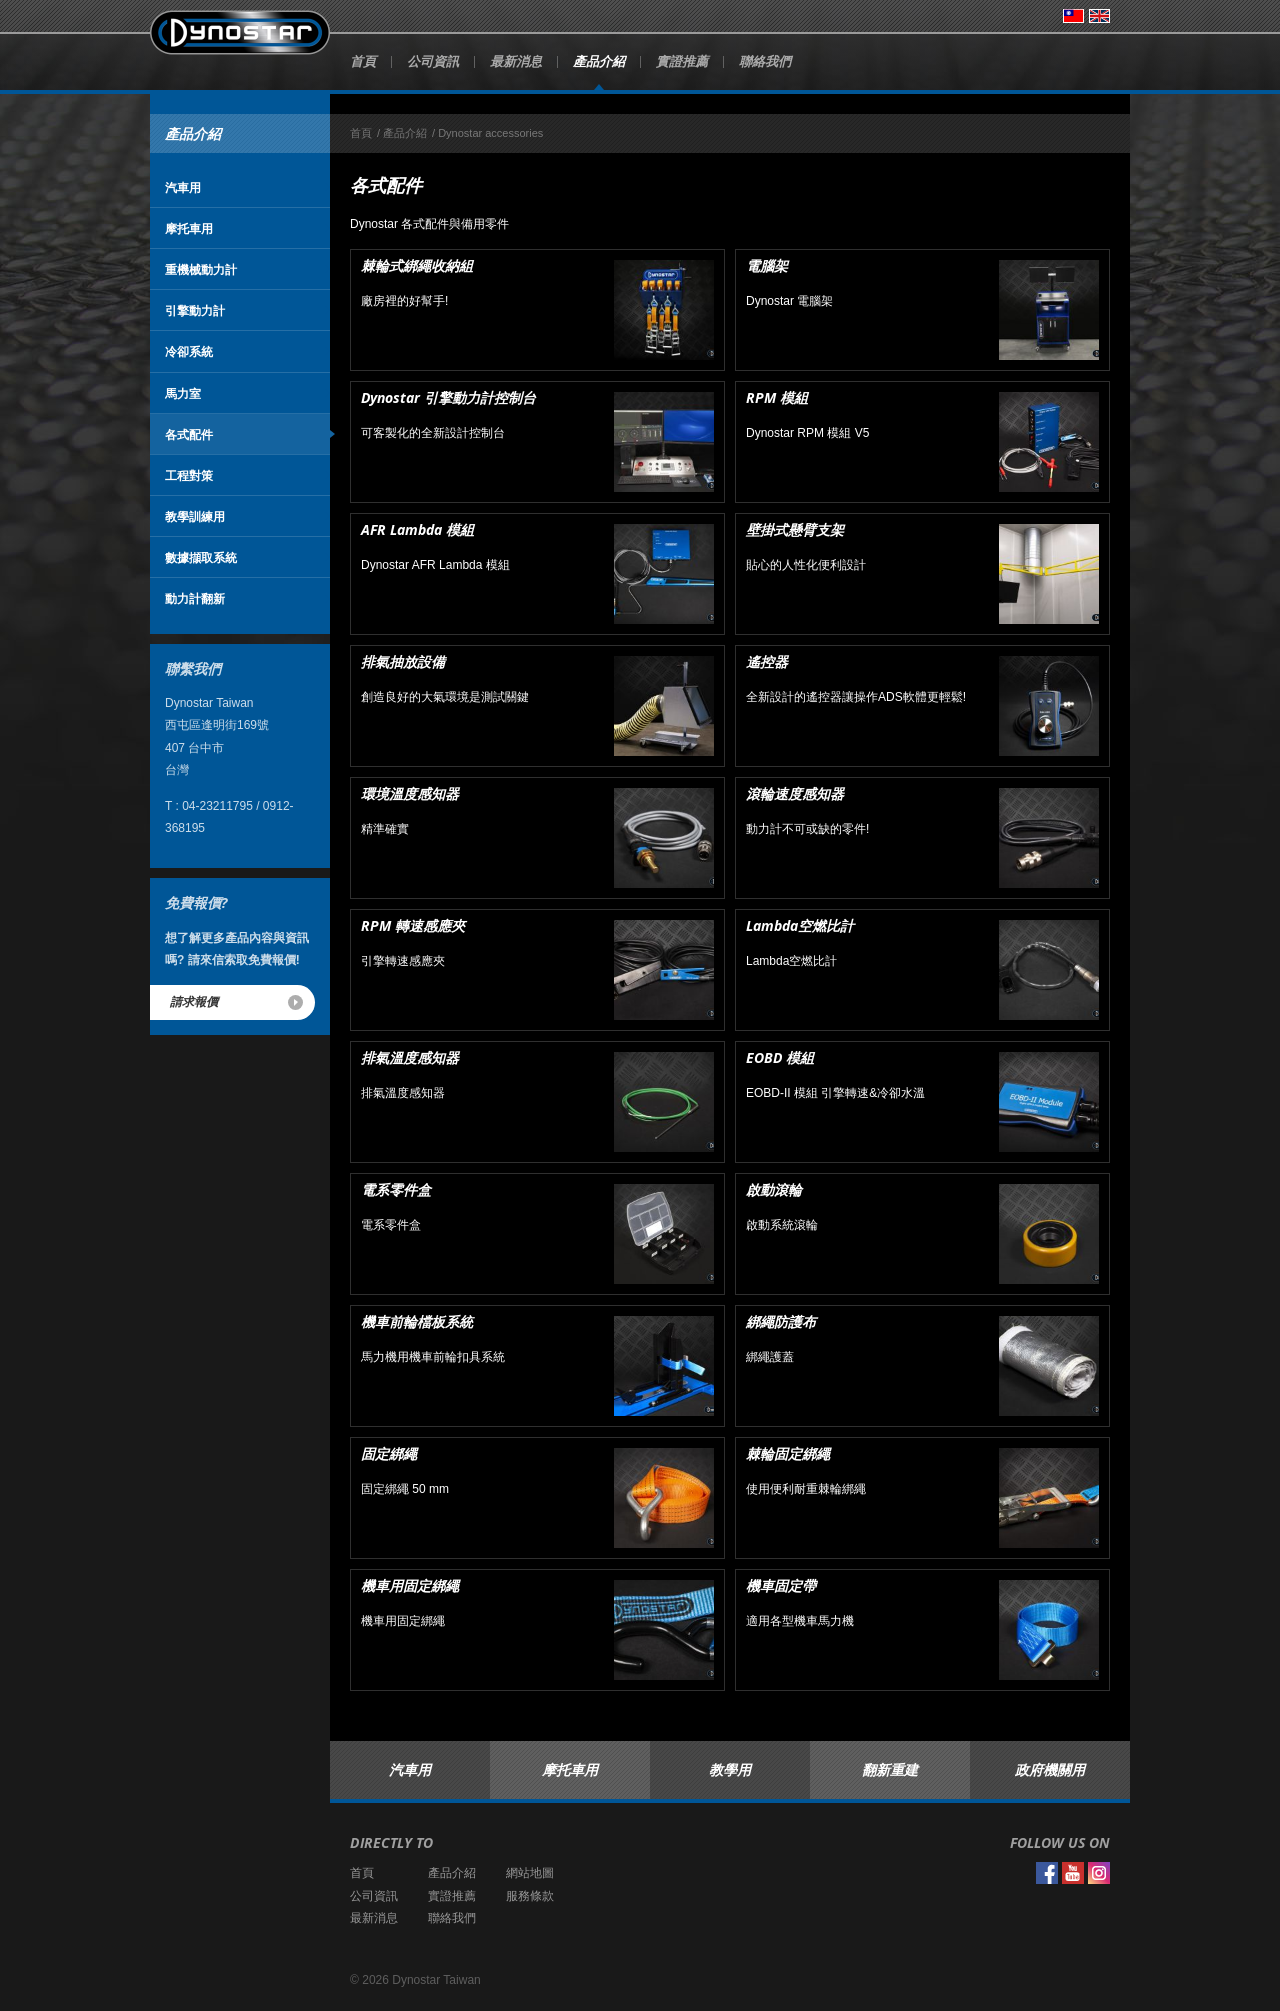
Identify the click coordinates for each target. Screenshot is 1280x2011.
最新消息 (516, 61)
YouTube (1073, 1873)
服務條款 (530, 1896)
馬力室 (183, 393)
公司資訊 (433, 61)
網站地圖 (530, 1873)
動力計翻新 (195, 598)
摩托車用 (189, 228)
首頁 (363, 61)
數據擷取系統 (201, 557)
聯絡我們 (765, 61)
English (1099, 16)
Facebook (1047, 1873)
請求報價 (194, 1001)
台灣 (1073, 16)
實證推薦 (682, 61)
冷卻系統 (189, 351)
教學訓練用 (195, 516)
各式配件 (189, 434)
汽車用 (183, 187)
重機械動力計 (201, 269)
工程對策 (189, 475)
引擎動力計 (195, 310)
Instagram (1099, 1873)
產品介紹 (599, 61)
